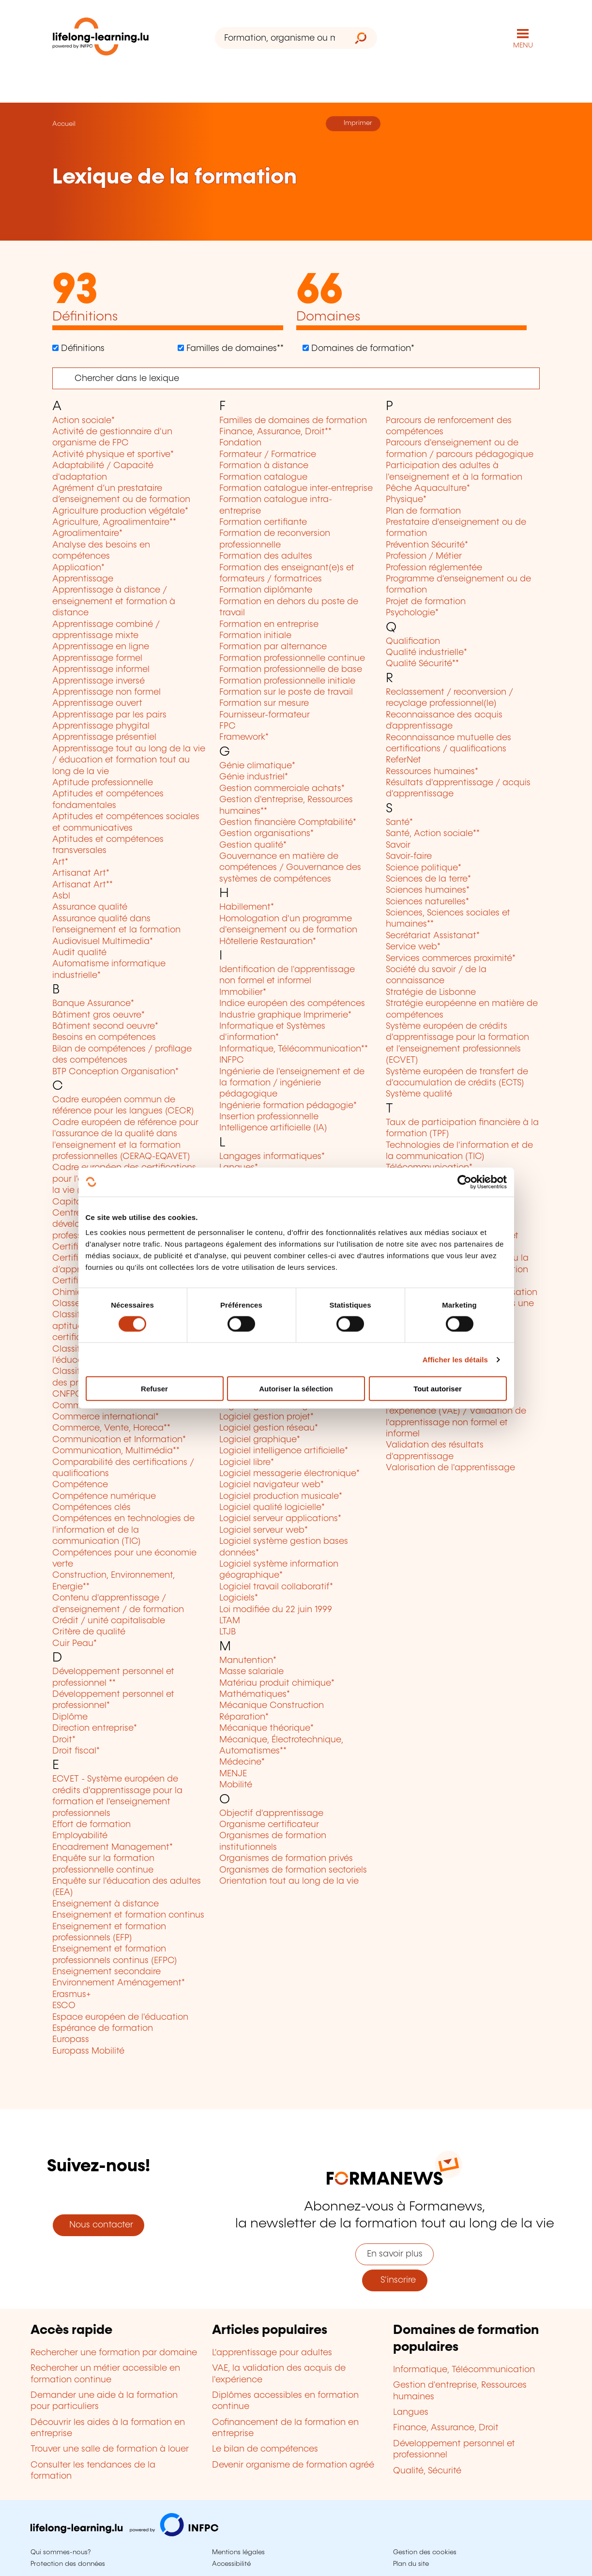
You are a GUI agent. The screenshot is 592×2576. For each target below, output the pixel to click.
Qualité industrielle (426, 652)
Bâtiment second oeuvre (105, 1026)
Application (78, 568)
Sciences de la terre (428, 879)
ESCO (64, 2005)
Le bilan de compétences (265, 2449)
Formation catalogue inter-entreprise (296, 488)
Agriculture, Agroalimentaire (114, 522)
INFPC (231, 1060)
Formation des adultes (265, 556)
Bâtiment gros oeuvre (98, 1015)
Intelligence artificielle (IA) (273, 1128)
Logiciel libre (246, 1462)
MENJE (233, 1773)
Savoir (398, 845)
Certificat (72, 1247)
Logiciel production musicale (280, 1496)
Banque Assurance (93, 1003)
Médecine (242, 1762)
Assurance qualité (89, 907)
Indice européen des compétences (292, 1003)
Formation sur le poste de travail (286, 692)
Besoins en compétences (104, 1037)
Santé (399, 822)
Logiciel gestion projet (266, 1417)
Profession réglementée (434, 568)
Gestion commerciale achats (282, 788)
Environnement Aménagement (118, 1983)
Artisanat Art (80, 873)
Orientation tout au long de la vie (289, 1881)
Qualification (413, 641)
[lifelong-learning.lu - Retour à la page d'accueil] (100, 38)
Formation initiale (255, 635)
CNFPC (67, 1394)
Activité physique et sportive (113, 454)
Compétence (80, 1484)
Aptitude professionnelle (102, 782)
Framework (244, 737)
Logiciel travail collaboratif (276, 1587)
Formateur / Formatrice (267, 454)
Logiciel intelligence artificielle (283, 1451)
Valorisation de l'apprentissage (450, 1467)
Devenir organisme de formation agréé (293, 2465)
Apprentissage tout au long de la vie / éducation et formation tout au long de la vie (128, 760)
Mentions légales (238, 2552)
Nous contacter (98, 2225)
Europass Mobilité (88, 2051)
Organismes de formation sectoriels (293, 1870)
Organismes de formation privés (286, 1858)
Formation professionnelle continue (292, 658)
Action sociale (83, 420)
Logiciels (238, 1598)
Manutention (247, 1660)
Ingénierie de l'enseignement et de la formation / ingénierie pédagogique (291, 1083)
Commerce (77, 1406)
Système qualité (419, 1094)
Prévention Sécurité (427, 545)
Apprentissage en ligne (100, 646)
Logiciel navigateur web (271, 1484)
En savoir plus (395, 2254)
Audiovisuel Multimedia (102, 941)
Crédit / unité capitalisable (108, 1620)
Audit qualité (79, 952)
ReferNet (403, 760)
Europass (70, 2039)
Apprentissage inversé (98, 681)
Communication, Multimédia (116, 1451)
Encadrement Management (112, 1847)
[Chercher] (296, 378)
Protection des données (67, 2564)
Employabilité (79, 1835)
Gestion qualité (253, 845)
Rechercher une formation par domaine (113, 2352)
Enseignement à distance (105, 1904)
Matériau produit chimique (276, 1683)
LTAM (229, 1620)
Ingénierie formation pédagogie (288, 1105)
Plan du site (411, 2564)
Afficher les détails (455, 1359)
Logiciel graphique (259, 1439)
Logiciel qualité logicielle (272, 1507)
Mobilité (235, 1785)
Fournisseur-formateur (264, 715)
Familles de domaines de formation (293, 420)
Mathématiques (254, 1694)
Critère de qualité (88, 1632)
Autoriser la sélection (296, 1389)
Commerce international (105, 1417)
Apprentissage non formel (106, 692)
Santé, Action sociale (433, 833)
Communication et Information (119, 1439)
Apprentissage (82, 579)
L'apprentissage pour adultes (272, 2352)
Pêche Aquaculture (428, 488)
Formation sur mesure (264, 703)
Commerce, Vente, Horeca (111, 1428)
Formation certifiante (263, 522)
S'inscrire (394, 2280)
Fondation (240, 443)
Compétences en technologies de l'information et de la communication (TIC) (123, 1530)
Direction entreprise (94, 1728)
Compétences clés (91, 1507)
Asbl (61, 896)
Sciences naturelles (427, 902)
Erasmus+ (71, 1994)
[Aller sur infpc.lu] (124, 2534)
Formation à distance (263, 465)
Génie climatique (257, 766)
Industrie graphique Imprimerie (285, 1015)
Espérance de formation (102, 2028)
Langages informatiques (272, 1156)
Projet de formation (426, 601)
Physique (406, 499)
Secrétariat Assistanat (433, 935)
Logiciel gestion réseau (268, 1428)
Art (60, 862)
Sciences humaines (428, 890)
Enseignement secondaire (106, 1971)
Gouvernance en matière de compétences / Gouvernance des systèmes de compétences (290, 868)
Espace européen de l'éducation (120, 2017)
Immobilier (242, 992)
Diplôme (70, 1717)
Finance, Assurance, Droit (275, 431)
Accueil (64, 124)
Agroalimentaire (87, 533)
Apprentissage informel (101, 669)
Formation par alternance (273, 646)
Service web (413, 947)
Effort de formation (91, 1824)
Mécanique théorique (266, 1728)
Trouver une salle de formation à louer (109, 2449)
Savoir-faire (409, 856)
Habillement (246, 907)
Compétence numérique (104, 1496)
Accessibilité (231, 2564)
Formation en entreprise (269, 624)
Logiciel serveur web (263, 1530)
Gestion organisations (266, 833)
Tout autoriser (437, 1389)
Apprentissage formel (97, 658)
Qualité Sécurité (422, 663)
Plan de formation (423, 511)
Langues (410, 2412)
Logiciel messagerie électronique (289, 1473)
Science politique (423, 868)
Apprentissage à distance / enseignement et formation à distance (113, 601)
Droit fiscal (76, 1751)
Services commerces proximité (451, 958)
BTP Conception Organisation (115, 1071)
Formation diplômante (265, 590)
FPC (227, 726)
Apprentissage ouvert (97, 703)
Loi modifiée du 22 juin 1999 (275, 1609)
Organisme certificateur (269, 1824)
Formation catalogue (263, 477)
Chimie (69, 1292)
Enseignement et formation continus (128, 1915)
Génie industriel (253, 777)
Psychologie (412, 613)
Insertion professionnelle (269, 1117)
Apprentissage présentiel (104, 737)
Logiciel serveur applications (280, 1518)
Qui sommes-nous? (60, 2552)
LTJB (227, 1632)
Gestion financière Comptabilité (287, 822)
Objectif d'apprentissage (271, 1813)
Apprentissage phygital (101, 726)
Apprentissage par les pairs (109, 715)
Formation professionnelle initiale (287, 681)
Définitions (82, 348)
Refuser (154, 1389)
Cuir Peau (74, 1643)
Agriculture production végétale (120, 511)
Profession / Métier (424, 556)
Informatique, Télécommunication (293, 1049)
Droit (64, 1740)
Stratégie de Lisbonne (431, 992)
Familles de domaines (234, 348)
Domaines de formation (361, 348)
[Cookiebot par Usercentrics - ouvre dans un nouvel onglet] (464, 1181)
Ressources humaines (432, 771)
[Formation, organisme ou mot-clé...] (280, 38)
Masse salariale (251, 1671)
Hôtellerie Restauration (267, 941)
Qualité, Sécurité (427, 2471)
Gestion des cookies (424, 2552)
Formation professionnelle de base (290, 669)
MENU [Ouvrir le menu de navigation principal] (523, 45)
